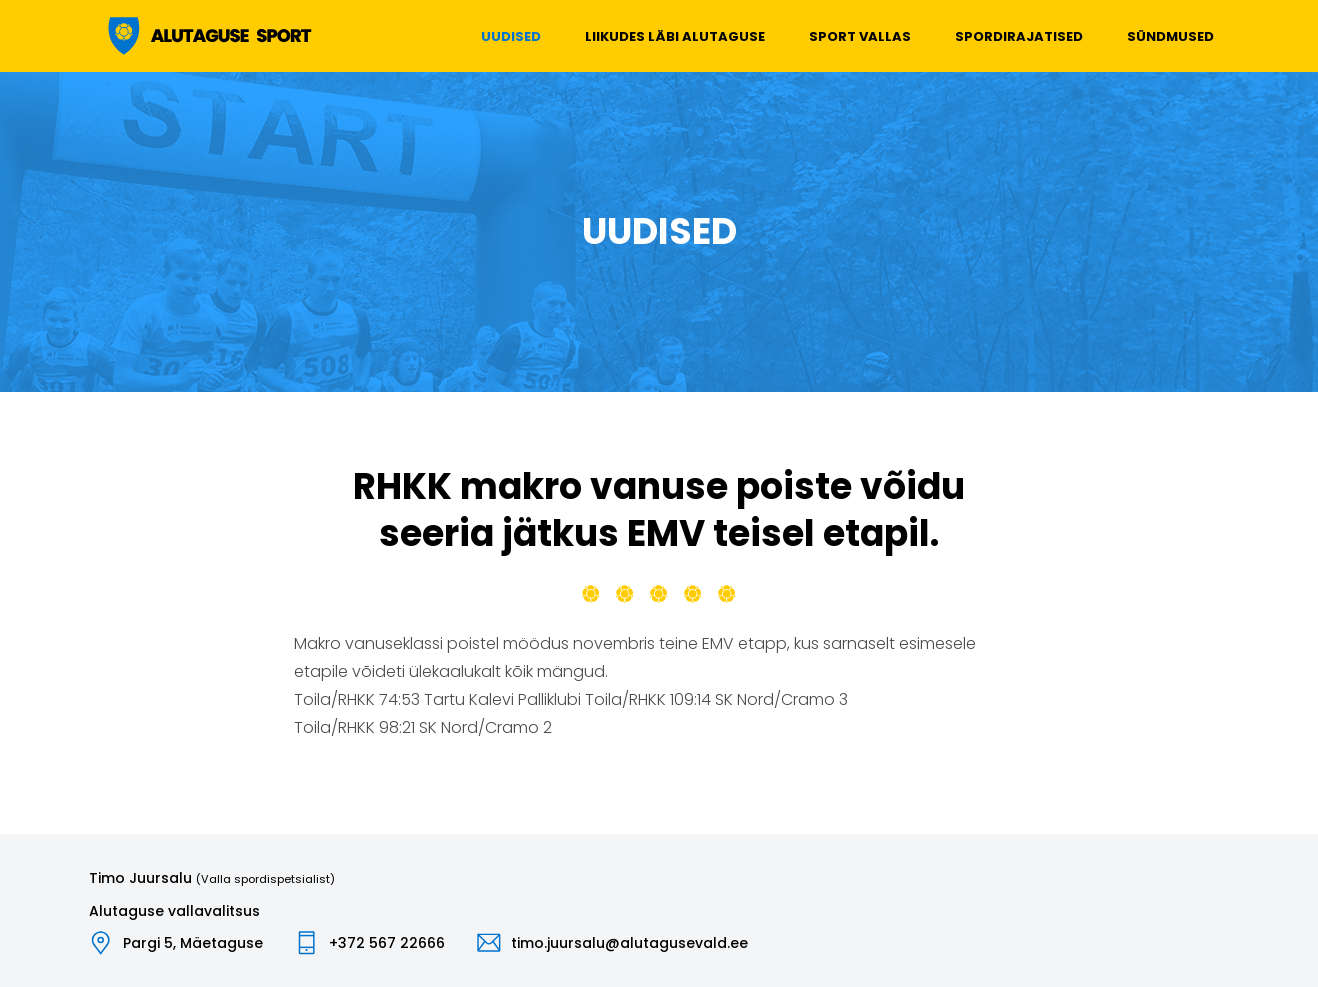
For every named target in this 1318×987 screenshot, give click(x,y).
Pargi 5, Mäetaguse (193, 943)
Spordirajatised (1019, 36)
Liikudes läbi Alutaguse (675, 36)
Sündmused (1170, 36)
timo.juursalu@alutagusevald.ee (629, 943)
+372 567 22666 (387, 943)
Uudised (511, 36)
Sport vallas (860, 36)
